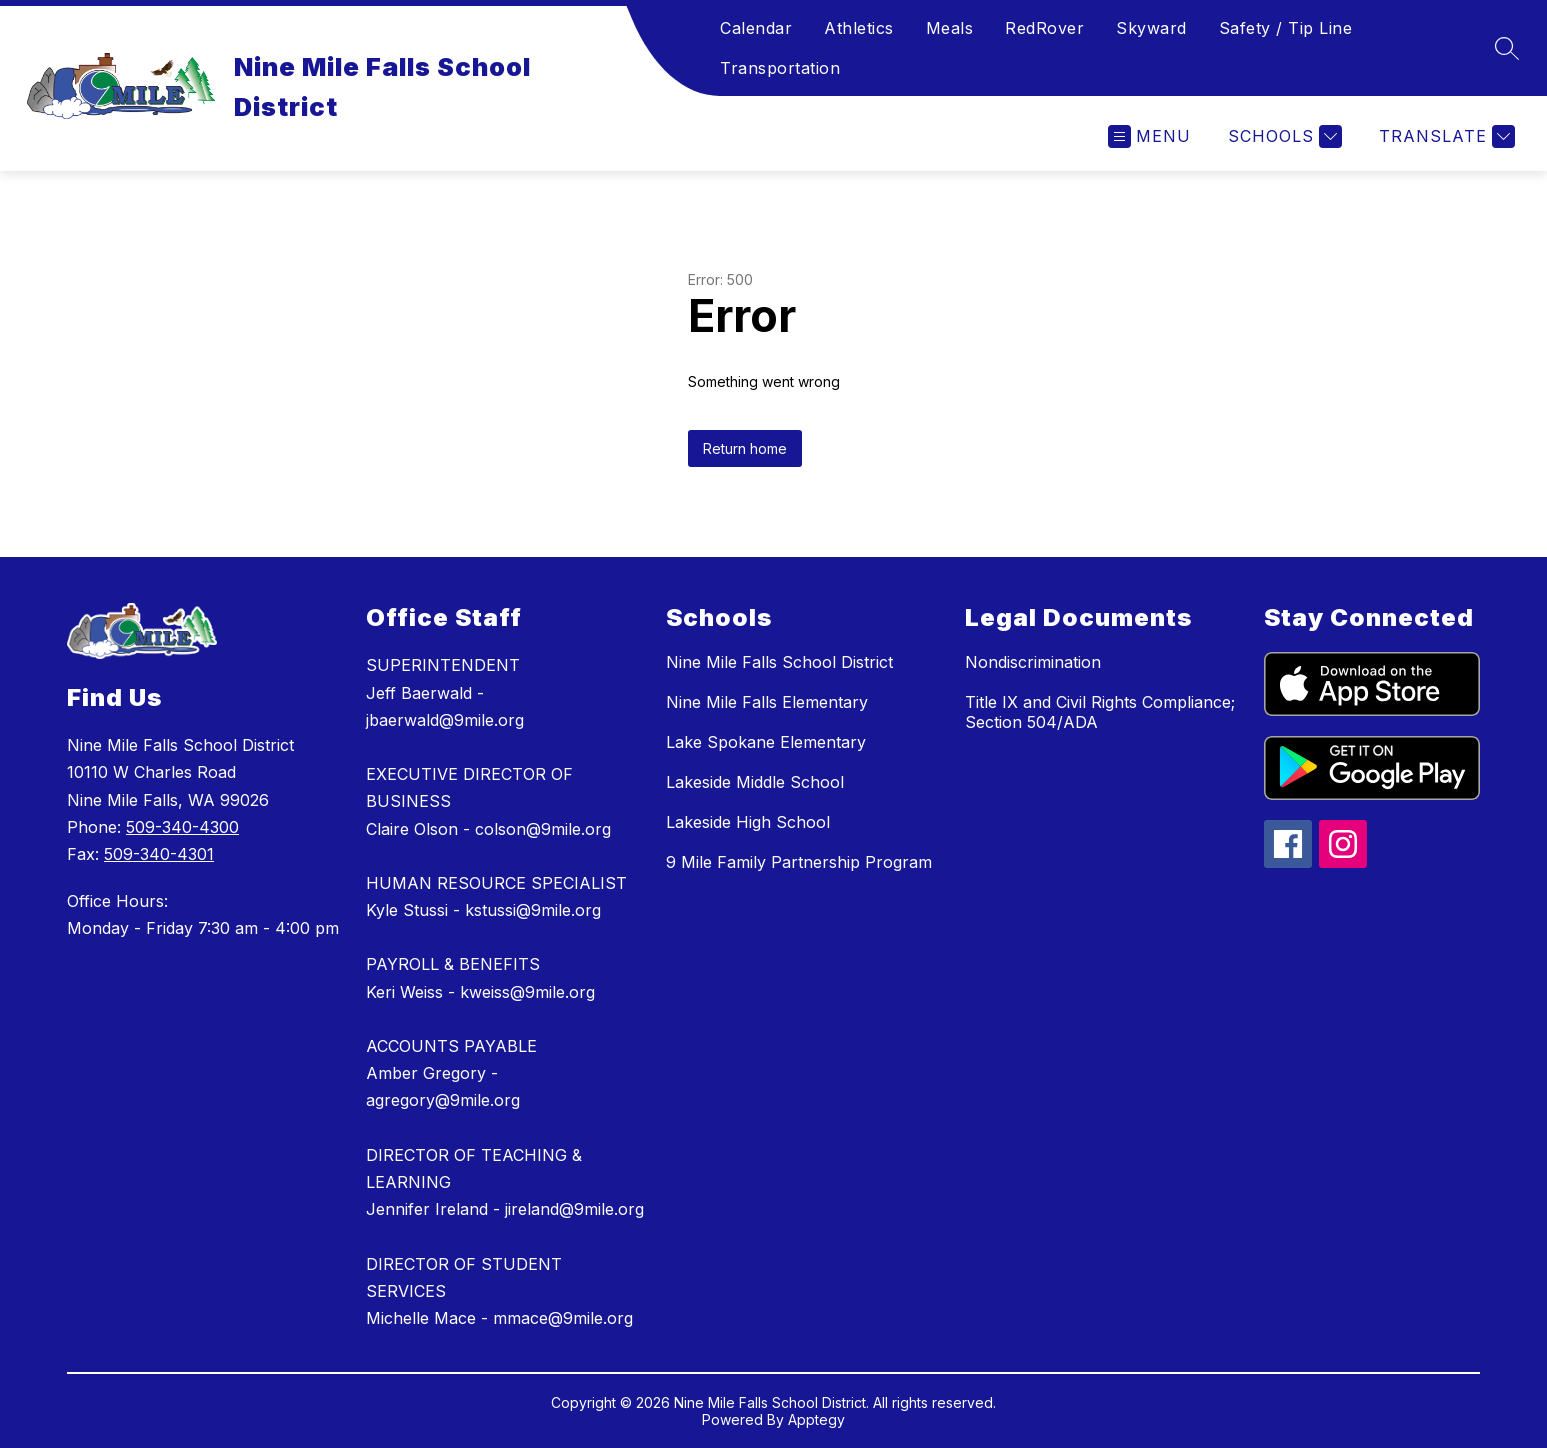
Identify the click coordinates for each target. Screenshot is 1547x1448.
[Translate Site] (1444, 136)
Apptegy (816, 1419)
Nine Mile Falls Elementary (767, 702)
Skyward (1151, 28)
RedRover (1044, 28)
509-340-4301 (159, 854)
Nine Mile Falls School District (779, 662)
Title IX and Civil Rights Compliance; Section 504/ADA (1100, 712)
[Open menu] (1149, 136)
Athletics (859, 28)
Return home (745, 448)
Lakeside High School (748, 822)
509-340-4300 (182, 827)
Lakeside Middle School (755, 782)
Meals (950, 28)
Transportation (780, 68)
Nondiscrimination (1033, 662)
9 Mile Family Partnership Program (799, 862)
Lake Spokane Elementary (766, 742)
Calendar (756, 28)
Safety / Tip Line (1286, 28)
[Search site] (1507, 48)
